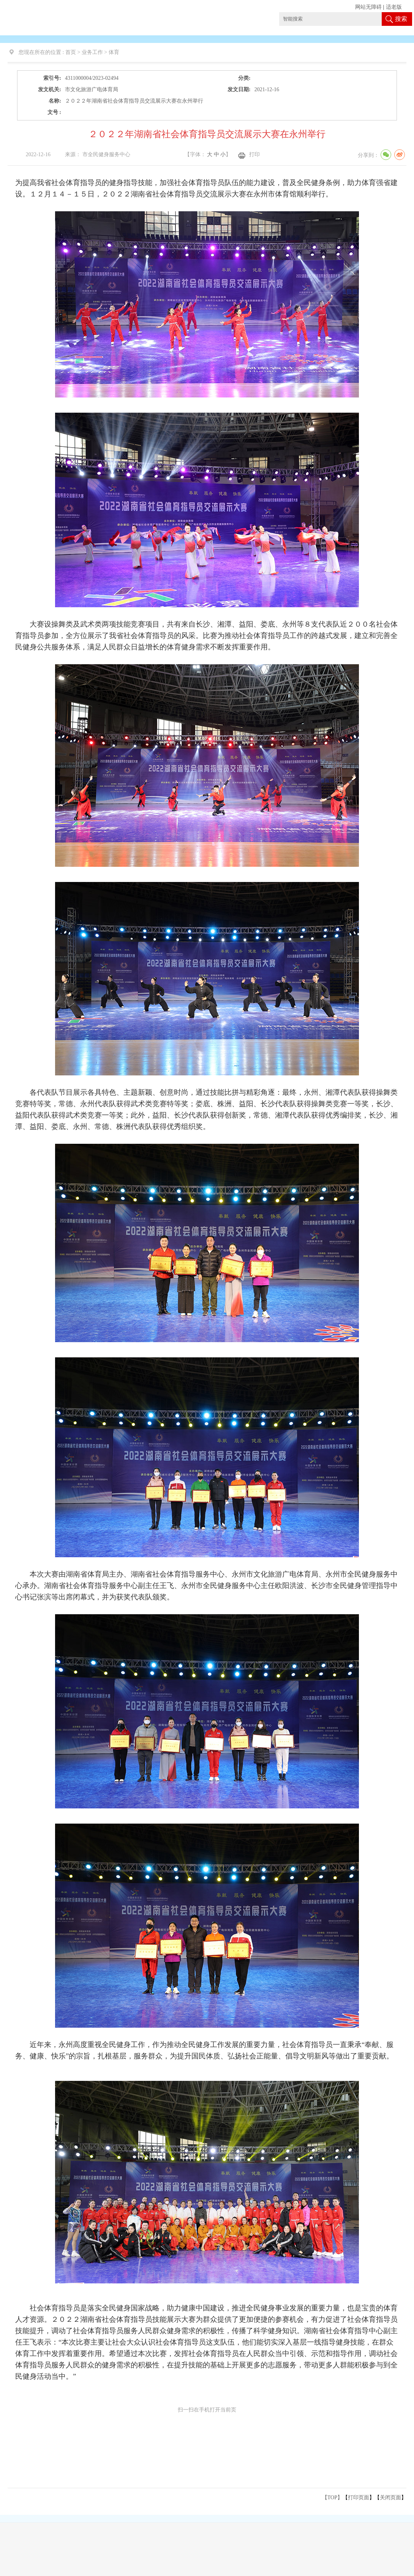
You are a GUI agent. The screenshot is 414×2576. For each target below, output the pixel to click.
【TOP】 (332, 2497)
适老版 (394, 7)
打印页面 (358, 2497)
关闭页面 (390, 2497)
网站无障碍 (368, 7)
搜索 (401, 19)
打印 (254, 154)
